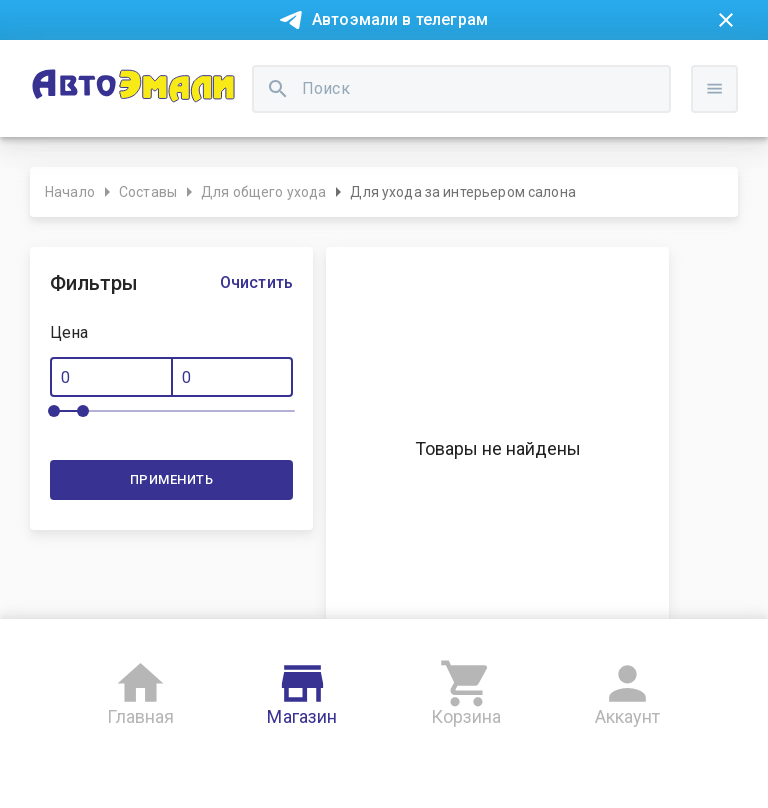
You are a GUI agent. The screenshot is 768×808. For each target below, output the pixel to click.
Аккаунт (628, 689)
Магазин (302, 689)
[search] (278, 89)
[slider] (54, 411)
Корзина (466, 689)
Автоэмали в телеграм (400, 19)
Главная (140, 689)
